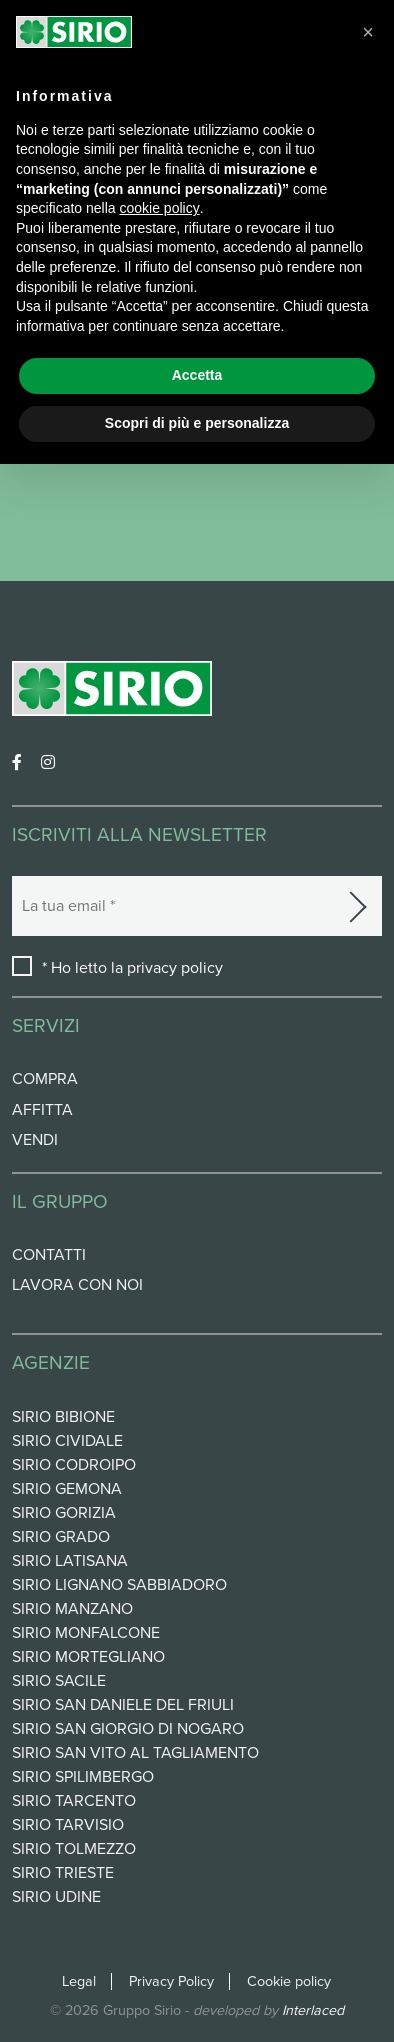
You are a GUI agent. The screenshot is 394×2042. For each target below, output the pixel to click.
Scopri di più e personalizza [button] (197, 423)
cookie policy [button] (160, 208)
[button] (368, 32)
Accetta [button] (197, 375)
